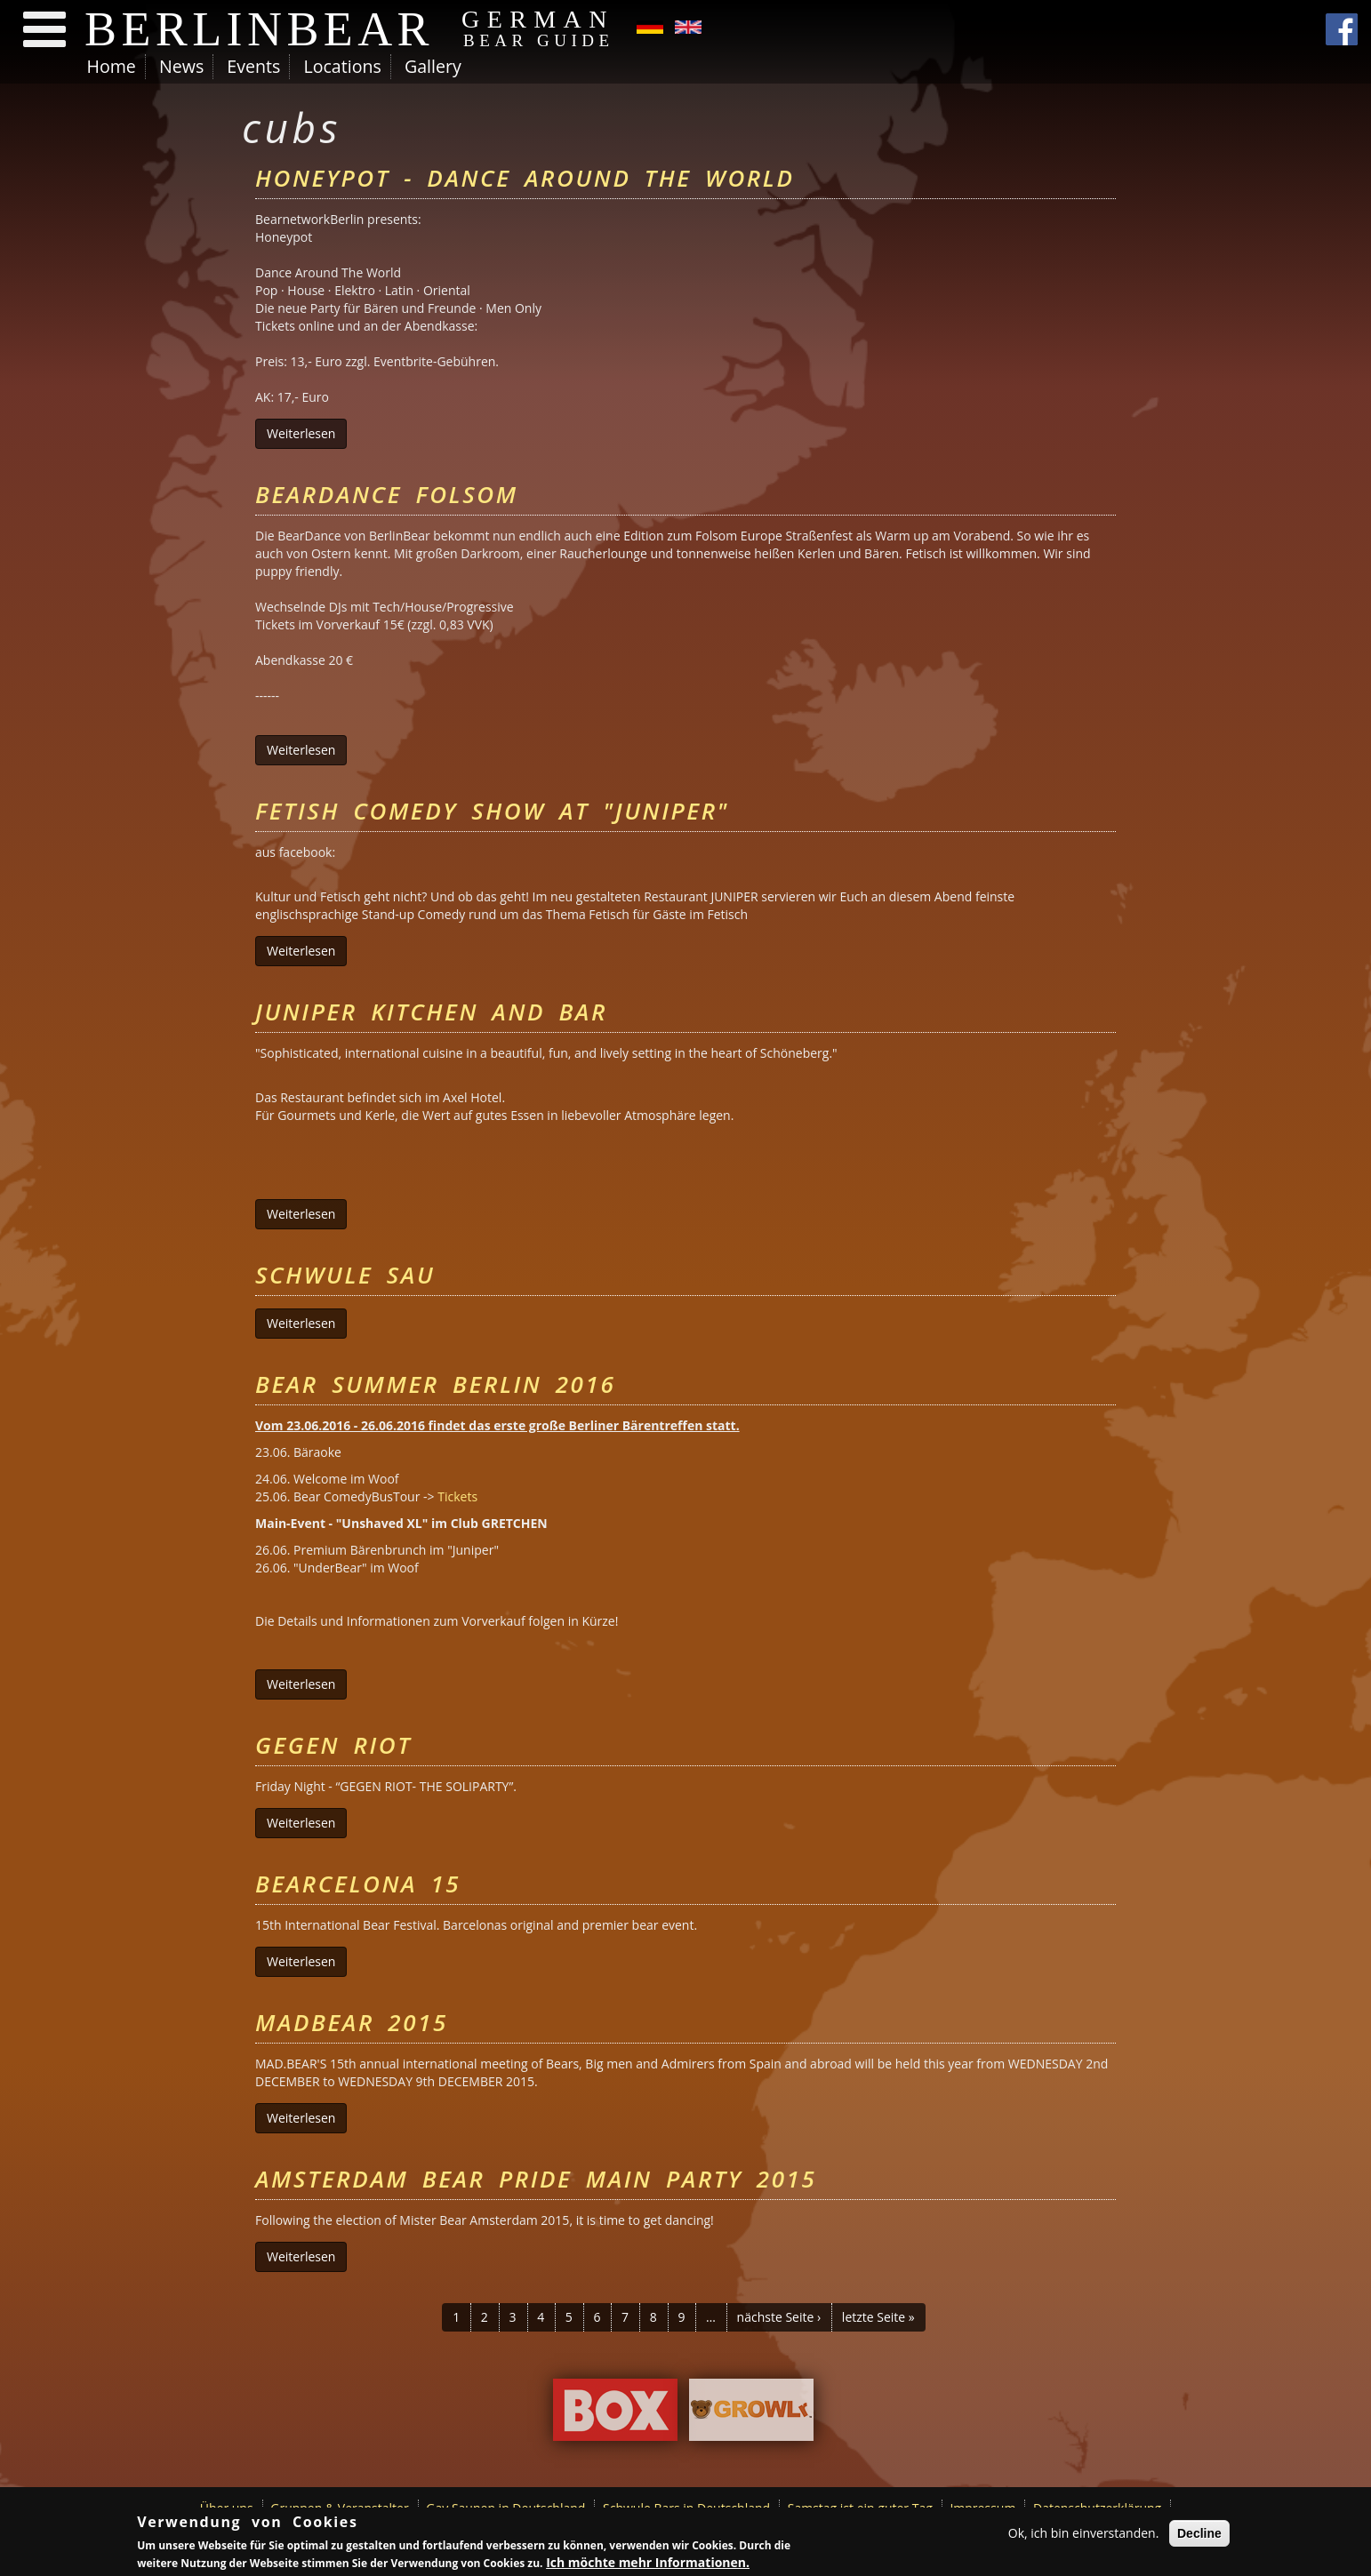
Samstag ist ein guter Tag (860, 2508)
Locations (342, 66)
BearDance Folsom (386, 494)
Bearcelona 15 (358, 1884)
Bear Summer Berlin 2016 (435, 1384)
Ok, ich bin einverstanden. (1083, 2533)
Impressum (982, 2508)
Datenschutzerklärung (1097, 2508)
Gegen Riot (333, 1745)
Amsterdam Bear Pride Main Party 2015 (535, 2179)
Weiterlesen (307, 433)
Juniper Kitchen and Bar (431, 1012)
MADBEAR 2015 (351, 2022)
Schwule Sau (345, 1275)
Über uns (226, 2508)
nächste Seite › (779, 2316)
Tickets (457, 1496)
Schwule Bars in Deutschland (686, 2508)
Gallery (433, 66)
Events (253, 66)
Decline (1199, 2534)
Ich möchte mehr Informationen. (648, 2564)
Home (111, 66)
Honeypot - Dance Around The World (525, 178)
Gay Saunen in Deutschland (505, 2508)
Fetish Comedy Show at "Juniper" (492, 811)
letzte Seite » (878, 2316)
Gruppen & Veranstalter (339, 2508)
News (181, 66)
